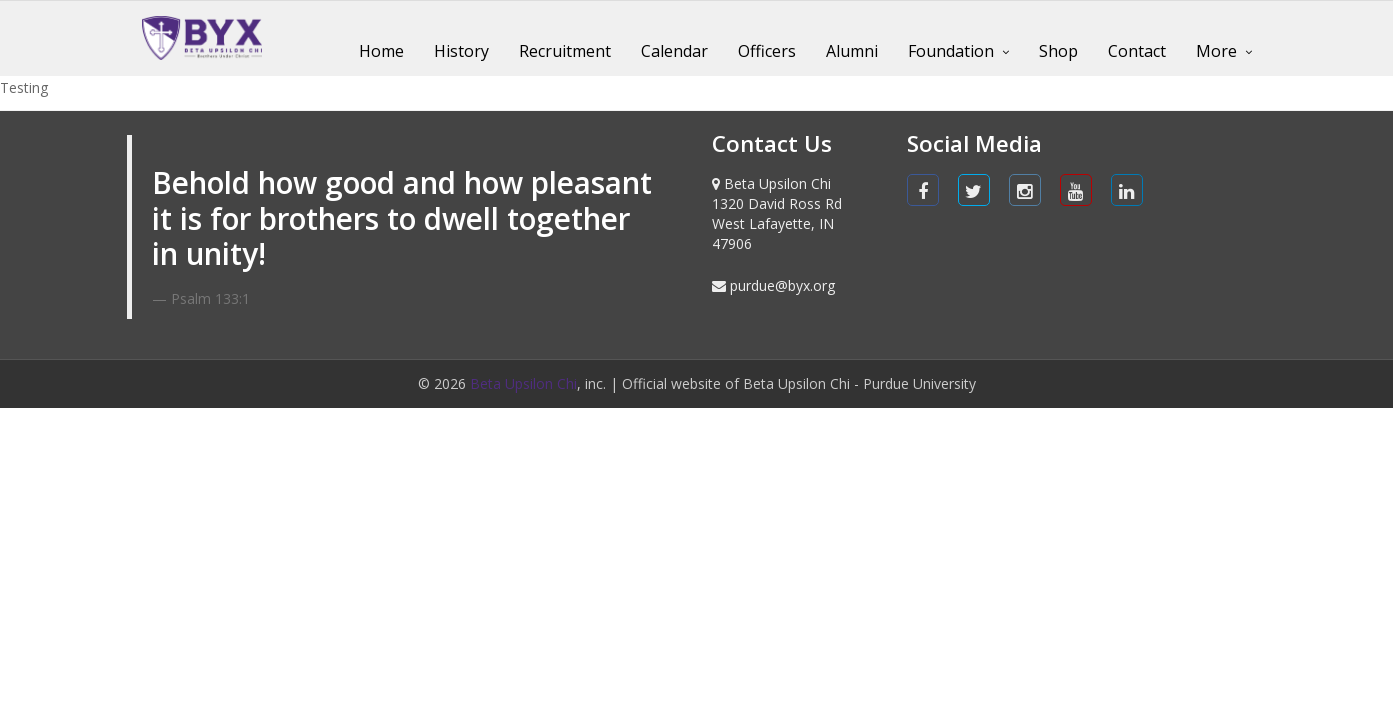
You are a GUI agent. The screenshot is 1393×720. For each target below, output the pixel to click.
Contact (1137, 51)
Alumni (852, 51)
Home (381, 51)
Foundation (951, 51)
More (1216, 51)
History (461, 51)
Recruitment (565, 51)
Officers (767, 51)
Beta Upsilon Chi (523, 383)
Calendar (674, 51)
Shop (1058, 51)
